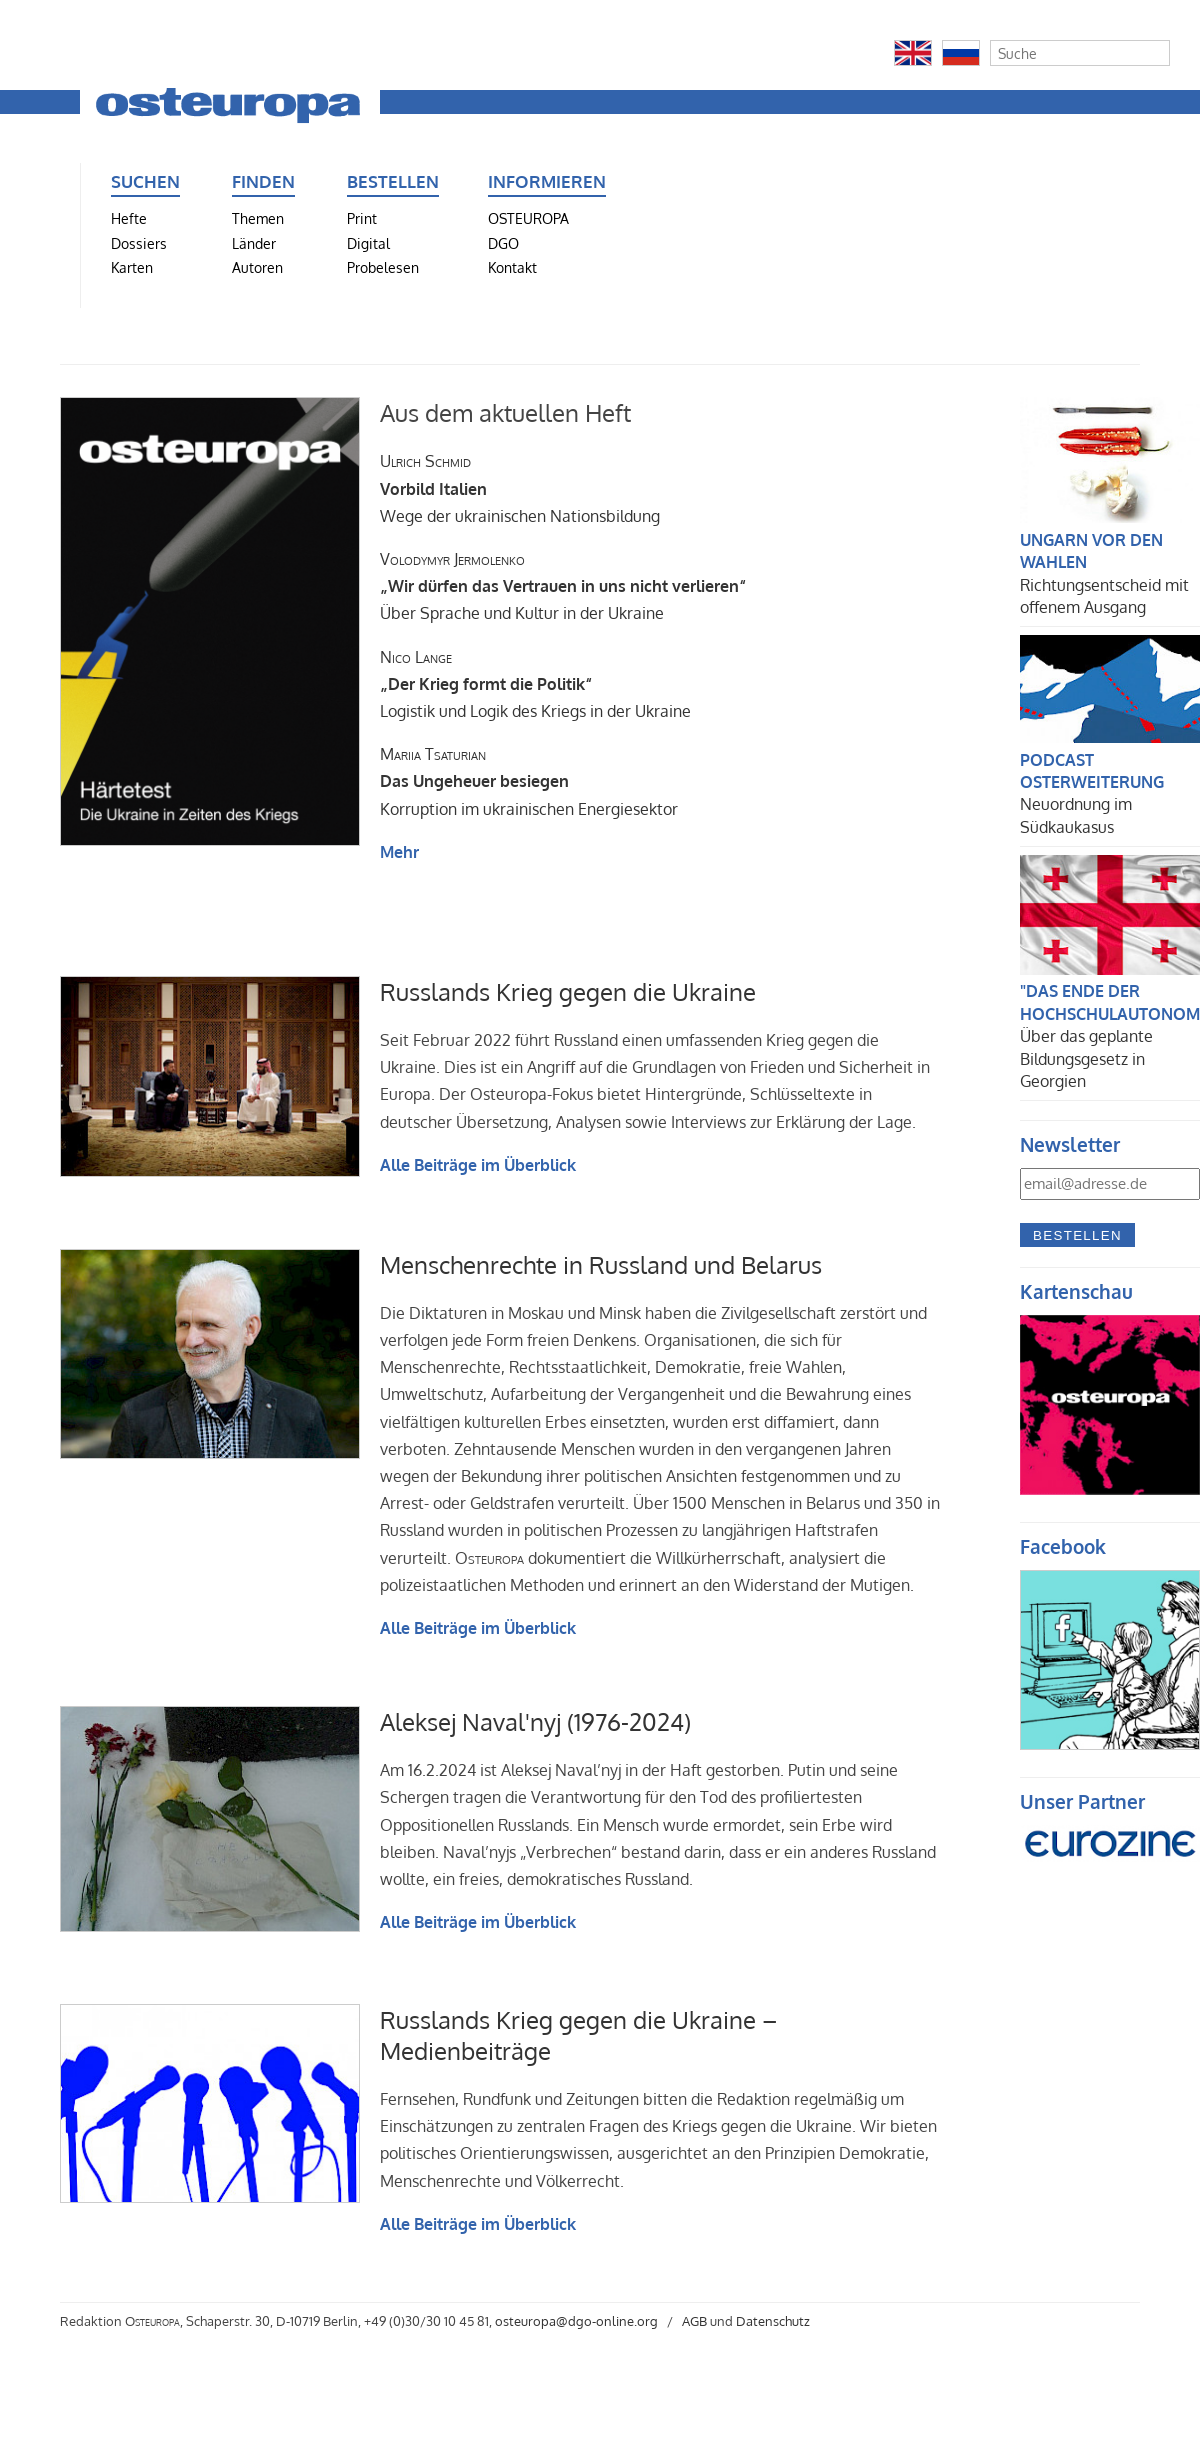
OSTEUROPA (528, 218)
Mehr (399, 852)
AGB (694, 2321)
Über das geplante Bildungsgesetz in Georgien (1086, 1058)
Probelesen (383, 267)
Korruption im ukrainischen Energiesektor (529, 781)
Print (362, 218)
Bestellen (1077, 1235)
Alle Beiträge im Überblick (478, 1165)
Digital (368, 243)
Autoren (257, 267)
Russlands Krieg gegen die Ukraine (568, 991)
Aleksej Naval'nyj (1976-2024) (535, 1721)
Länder (254, 243)
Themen (258, 218)
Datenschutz (773, 2321)
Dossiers (139, 243)
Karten (132, 267)
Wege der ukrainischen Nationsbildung (520, 488)
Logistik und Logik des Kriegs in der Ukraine (535, 684)
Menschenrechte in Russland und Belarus (601, 1264)
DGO (503, 243)
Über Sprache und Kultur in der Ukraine (563, 586)
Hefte (129, 218)
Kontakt (512, 267)
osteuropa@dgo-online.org (576, 2321)
